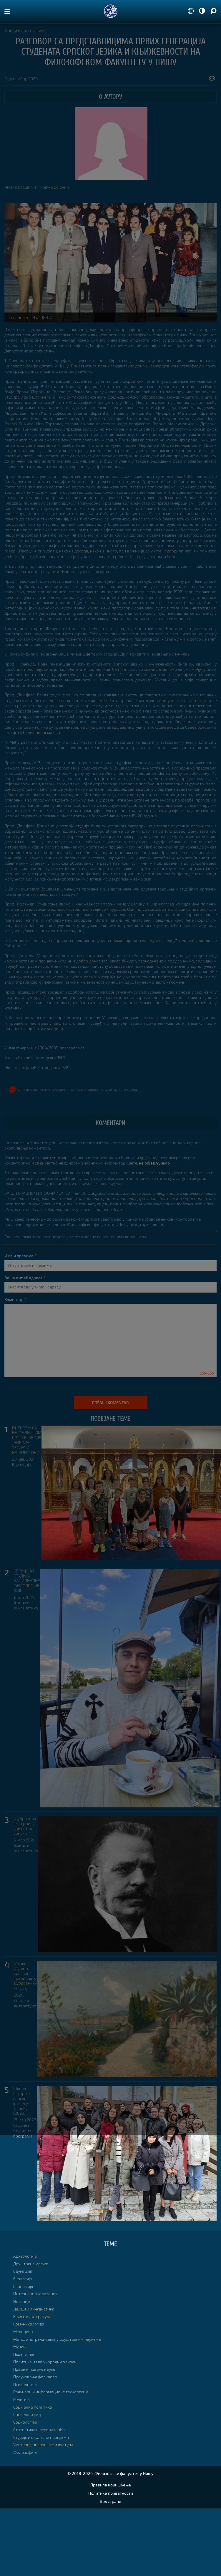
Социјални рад (27, 2414)
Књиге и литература (25, 2003)
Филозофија (25, 2452)
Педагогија (23, 2354)
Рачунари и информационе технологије (50, 2391)
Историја (22, 2301)
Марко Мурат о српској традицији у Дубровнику (25, 1973)
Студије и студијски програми (22, 2130)
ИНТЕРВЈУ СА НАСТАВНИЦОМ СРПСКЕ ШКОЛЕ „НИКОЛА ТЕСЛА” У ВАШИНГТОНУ (26, 1440)
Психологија (25, 2384)
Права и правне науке (34, 2369)
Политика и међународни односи (45, 2361)
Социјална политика (32, 2406)
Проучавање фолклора (35, 2376)
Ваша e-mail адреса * (24, 1277)
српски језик (28, 1089)
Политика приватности (110, 2493)
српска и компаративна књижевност (69, 1089)
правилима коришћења (124, 1236)
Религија (21, 2399)
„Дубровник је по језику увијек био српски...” (25, 1826)
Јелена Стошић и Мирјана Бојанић (36, 186)
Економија (23, 2286)
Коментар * (15, 1299)
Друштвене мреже (30, 2263)
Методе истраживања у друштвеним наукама (57, 2339)
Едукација (21, 1464)
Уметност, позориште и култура (43, 2444)
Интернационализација (36, 2293)
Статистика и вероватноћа (39, 2429)
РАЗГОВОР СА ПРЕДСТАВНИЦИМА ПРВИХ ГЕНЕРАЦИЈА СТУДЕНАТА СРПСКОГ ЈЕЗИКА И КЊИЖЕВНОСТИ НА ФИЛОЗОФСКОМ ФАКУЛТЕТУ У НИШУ (111, 51)
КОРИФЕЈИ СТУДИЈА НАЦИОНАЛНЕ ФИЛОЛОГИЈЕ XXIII (27, 1581)
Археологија (25, 2256)
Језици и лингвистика (25, 30)
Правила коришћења (110, 2484)
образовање (128, 1089)
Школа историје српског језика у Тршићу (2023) (21, 2100)
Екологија (22, 2278)
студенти (108, 1089)
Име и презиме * (20, 1255)
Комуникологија (28, 2323)
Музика (20, 2346)
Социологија (25, 2421)
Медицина (23, 2331)
